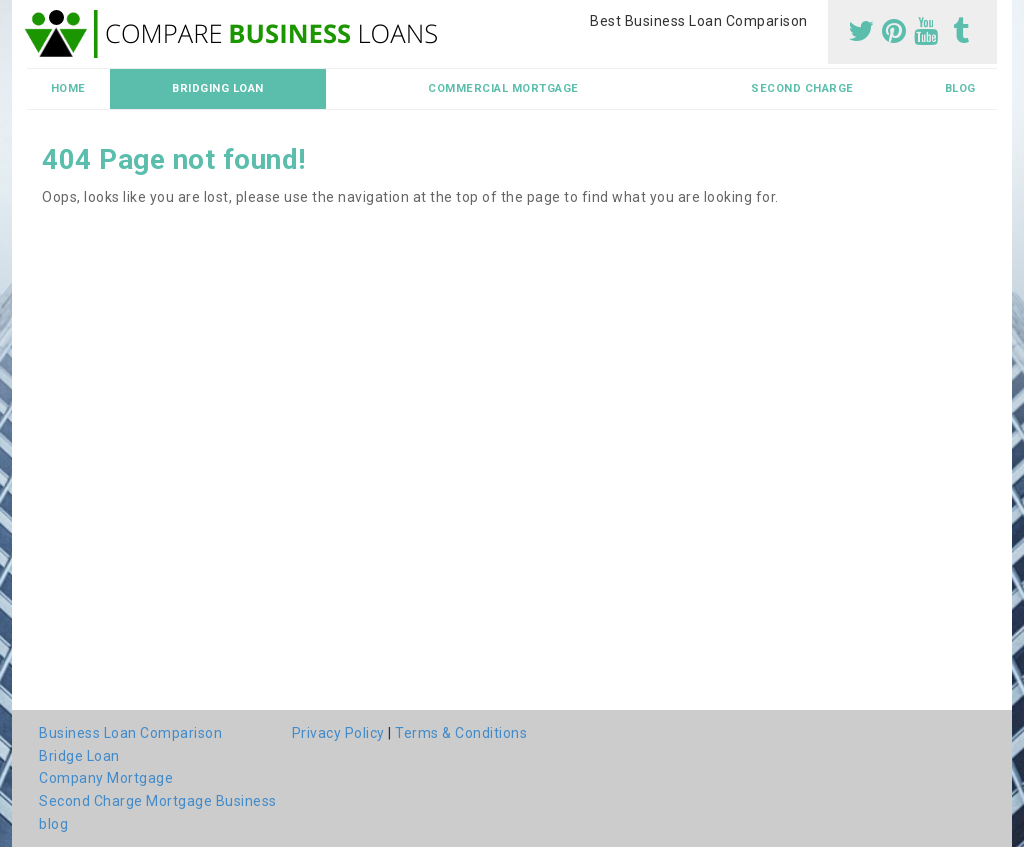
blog (960, 88)
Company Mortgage (106, 778)
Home (68, 88)
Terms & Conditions (461, 733)
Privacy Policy (338, 733)
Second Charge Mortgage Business (158, 801)
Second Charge (802, 88)
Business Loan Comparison (130, 733)
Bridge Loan (79, 756)
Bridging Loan (218, 88)
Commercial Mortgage (503, 88)
